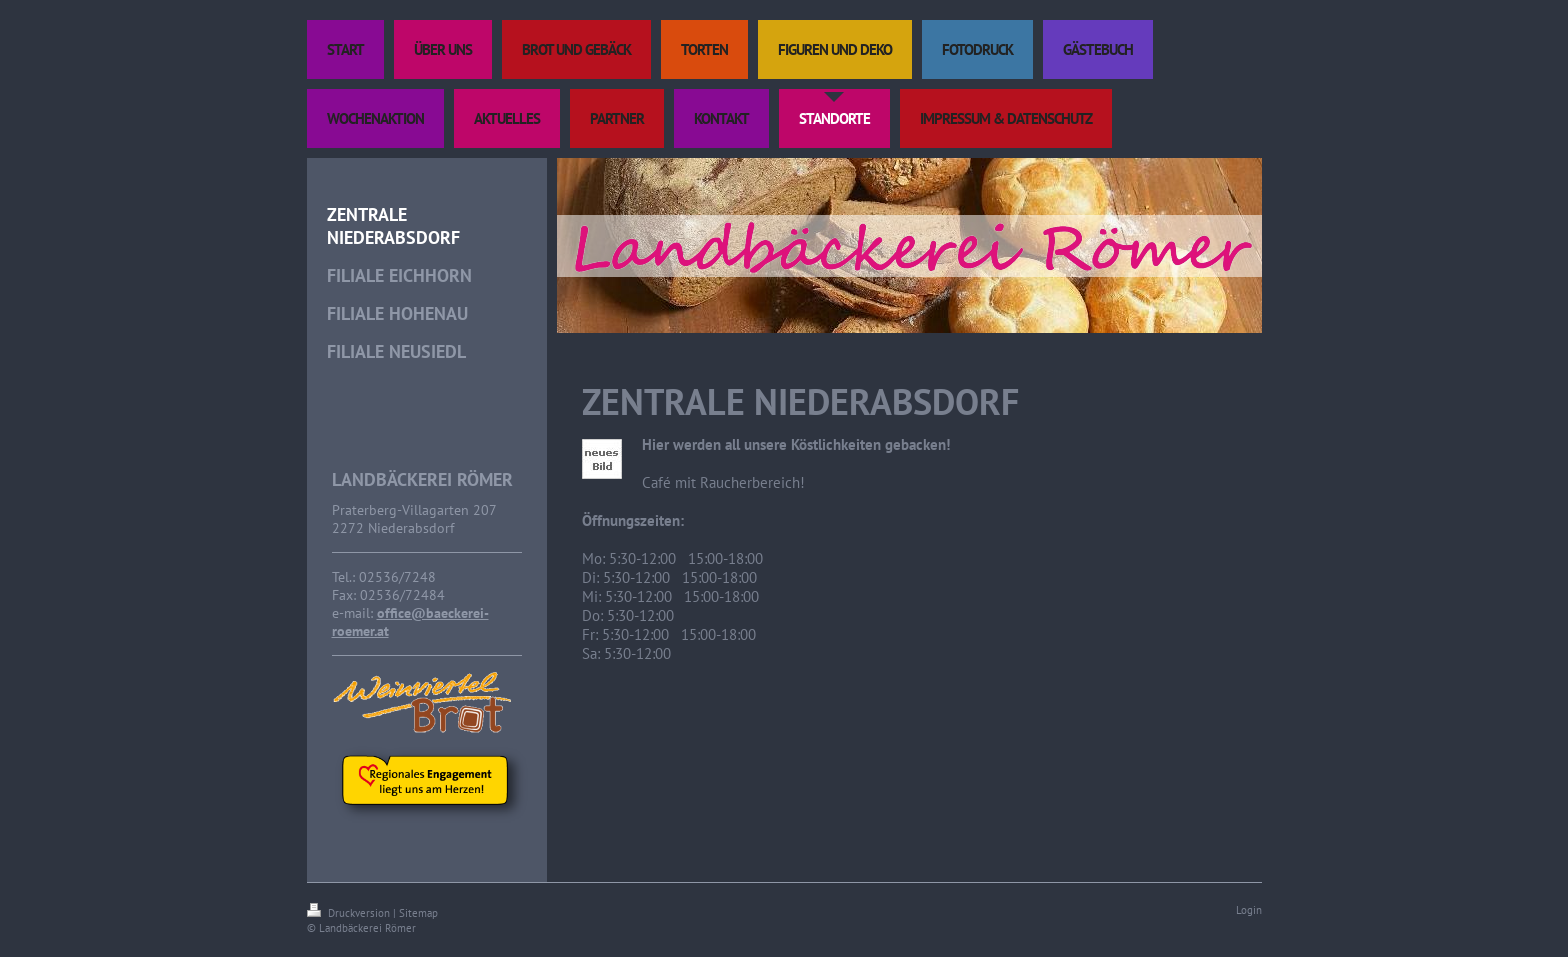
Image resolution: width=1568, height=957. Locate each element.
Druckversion (350, 913)
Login (1249, 910)
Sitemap (418, 913)
